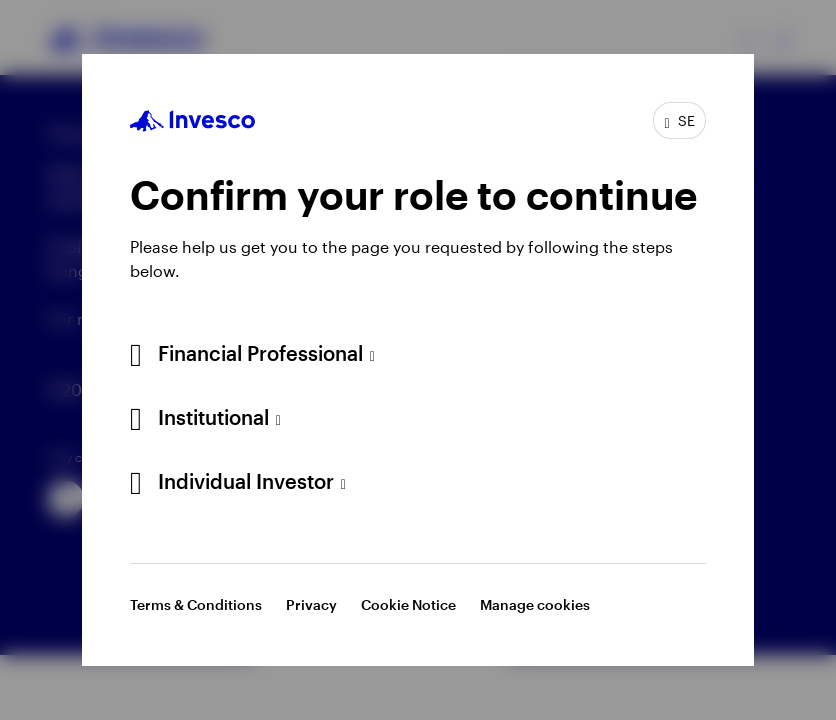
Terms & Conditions (196, 604)
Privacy (311, 604)
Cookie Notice (408, 604)
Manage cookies (535, 604)
